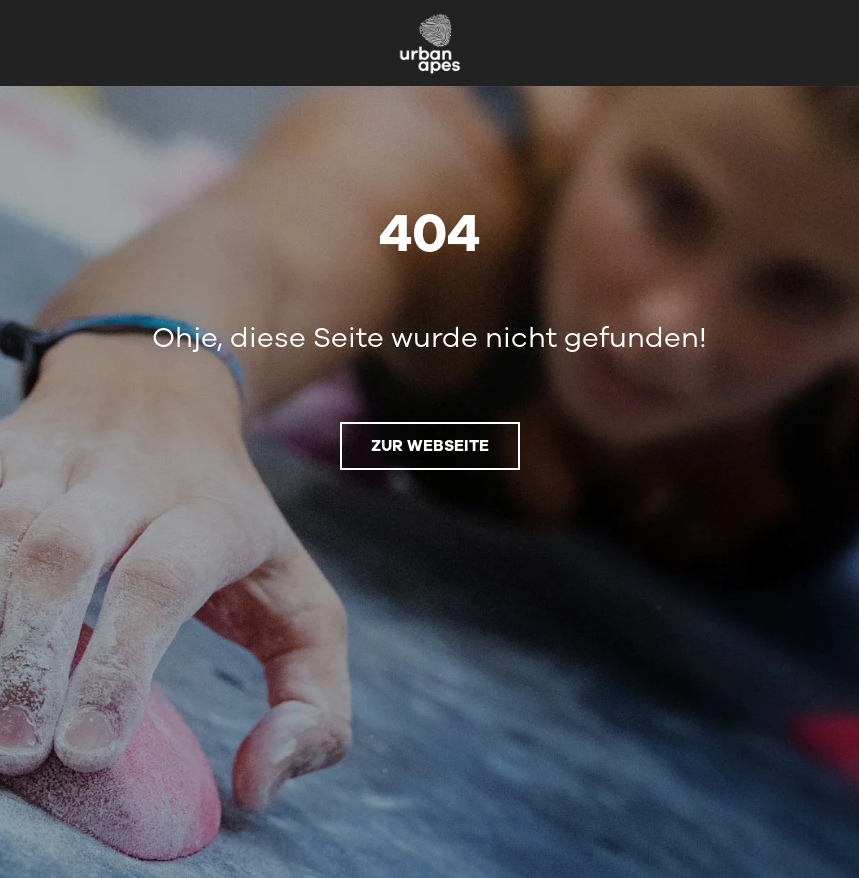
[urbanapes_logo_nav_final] (430, 20)
